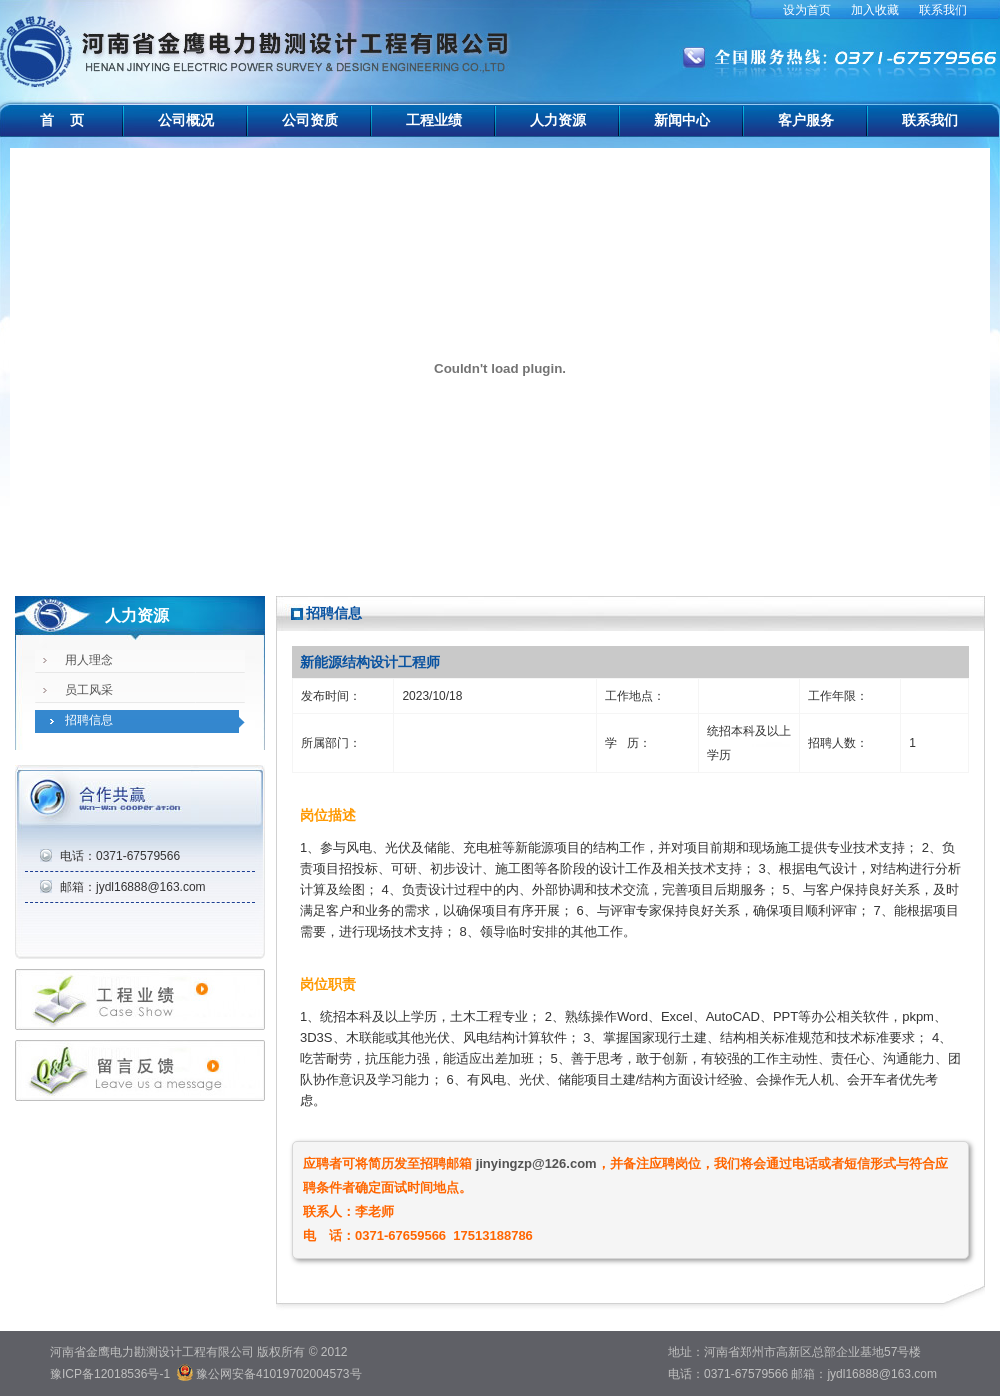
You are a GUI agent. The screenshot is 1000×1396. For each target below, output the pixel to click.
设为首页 (807, 10)
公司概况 (186, 120)
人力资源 (558, 120)
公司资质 (310, 120)
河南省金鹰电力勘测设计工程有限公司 (257, 40)
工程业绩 (434, 120)
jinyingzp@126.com (536, 1163)
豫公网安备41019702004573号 (278, 1374)
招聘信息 (89, 720)
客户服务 (806, 120)
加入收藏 (875, 10)
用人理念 (89, 660)
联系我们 (943, 10)
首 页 (62, 120)
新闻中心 (682, 120)
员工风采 (89, 690)
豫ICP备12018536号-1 (110, 1374)
